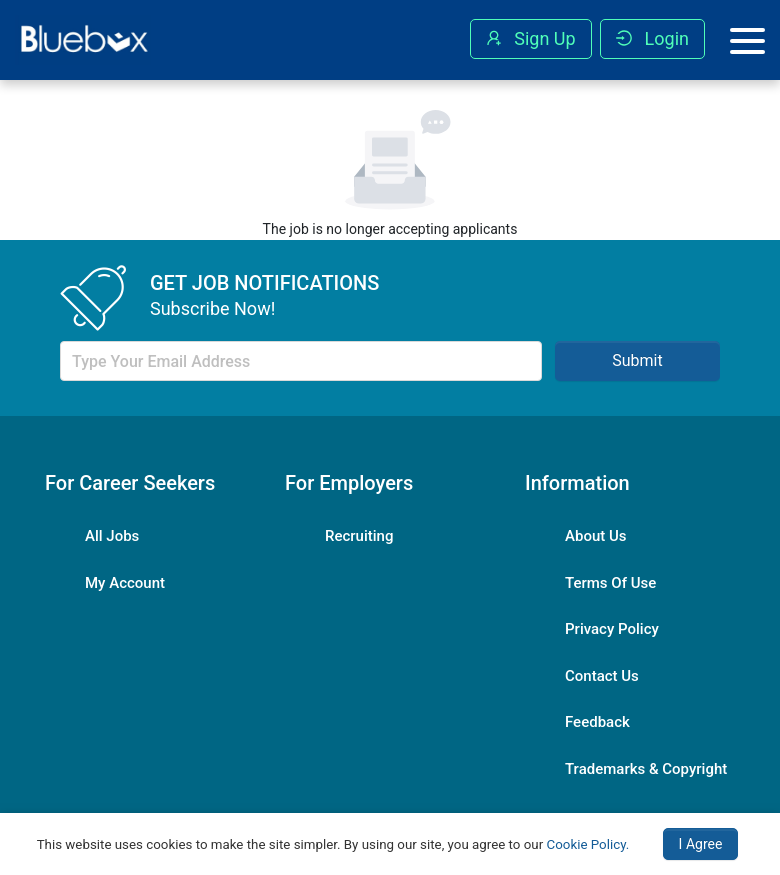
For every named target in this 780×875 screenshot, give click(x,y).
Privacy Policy (612, 629)
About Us (596, 536)
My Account (125, 583)
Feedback (597, 722)
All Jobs (112, 536)
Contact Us (602, 676)
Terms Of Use (610, 583)
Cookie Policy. (588, 844)
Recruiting (359, 536)
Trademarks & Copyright (646, 769)
